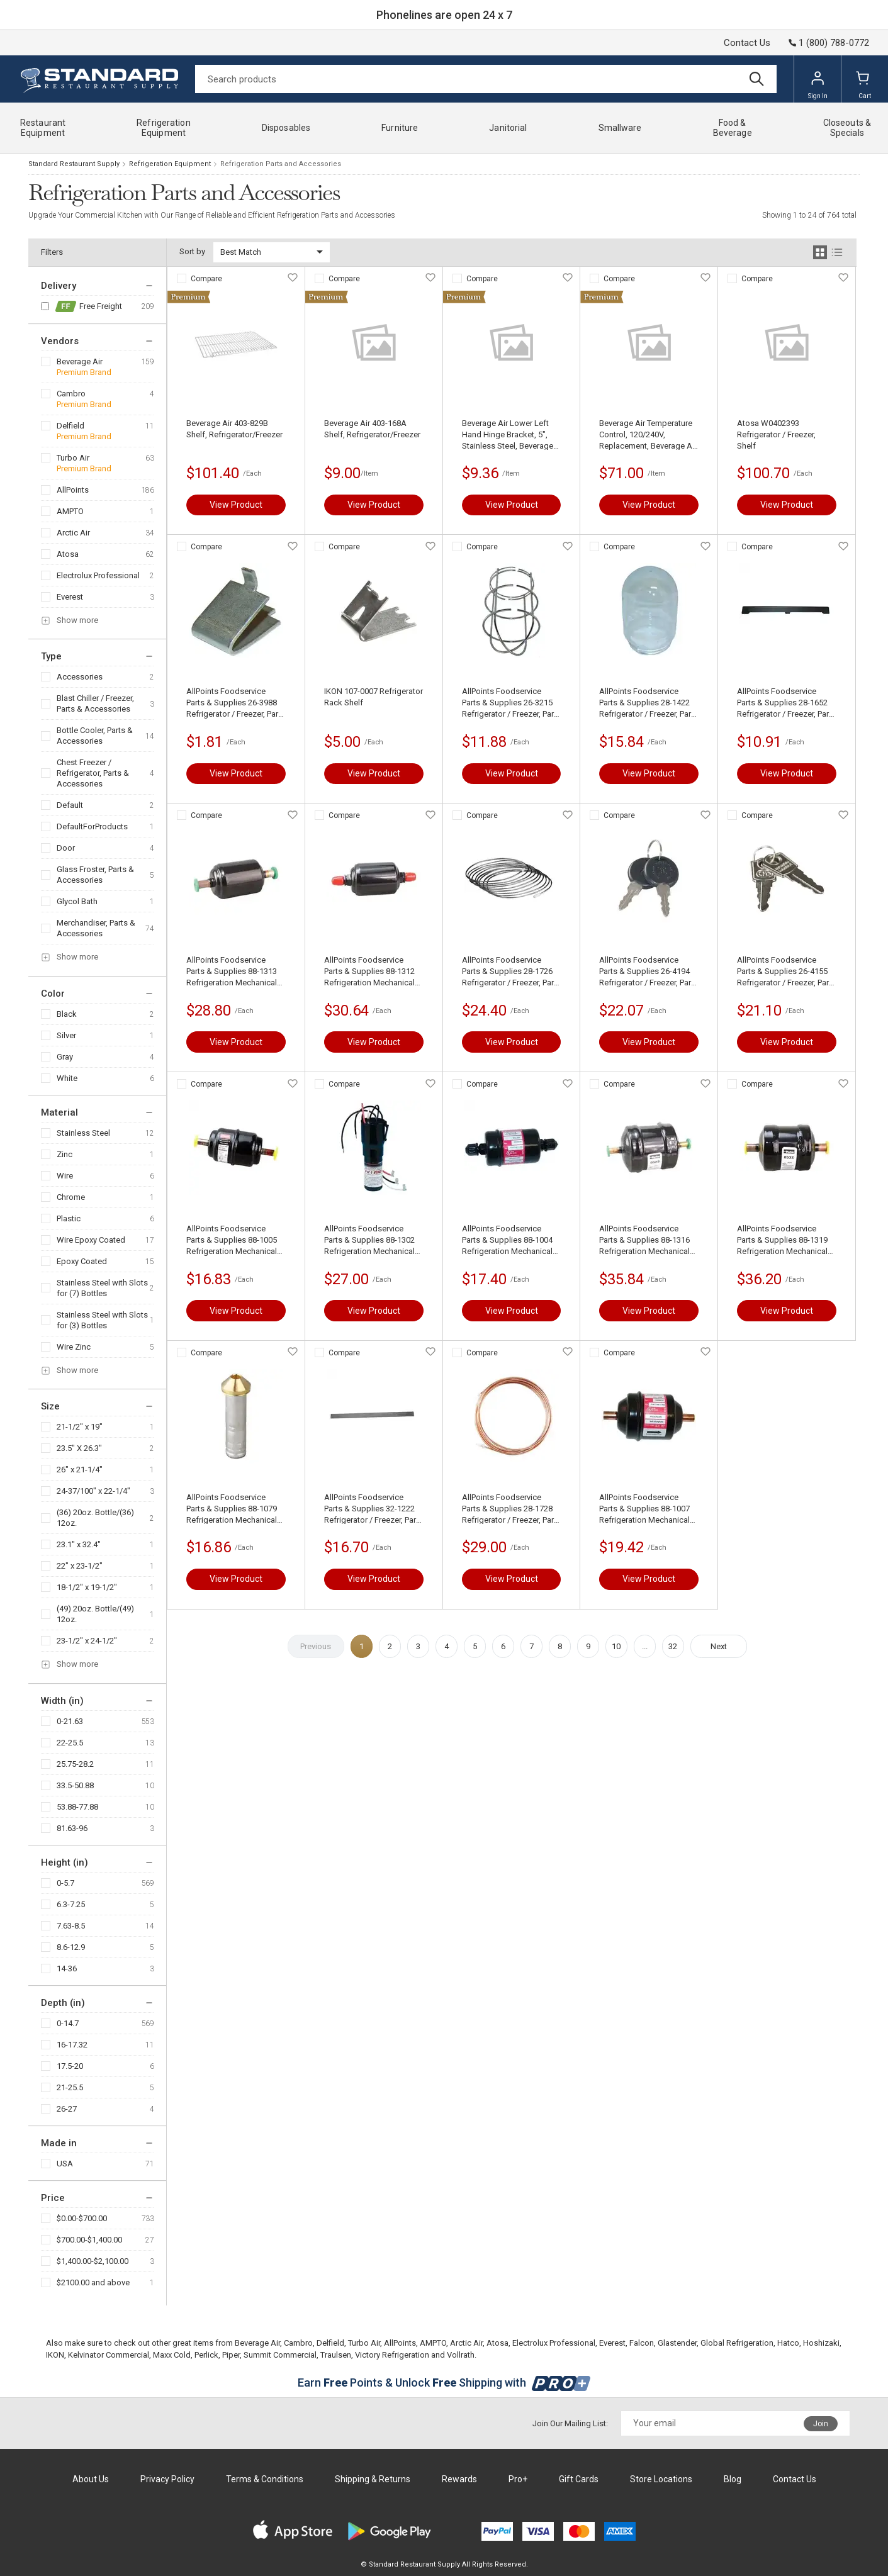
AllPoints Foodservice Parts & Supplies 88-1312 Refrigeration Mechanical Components (369, 971)
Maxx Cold (172, 2355)
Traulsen (335, 2355)
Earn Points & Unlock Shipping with (444, 2382)
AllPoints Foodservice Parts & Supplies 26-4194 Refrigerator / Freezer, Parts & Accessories (648, 971)
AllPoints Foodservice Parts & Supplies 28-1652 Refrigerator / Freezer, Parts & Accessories (786, 703)
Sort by (192, 251)
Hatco (788, 2343)
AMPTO (70, 511)
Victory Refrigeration (392, 2355)
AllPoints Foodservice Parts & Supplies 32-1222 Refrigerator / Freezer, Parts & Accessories (373, 1509)
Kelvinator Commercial (108, 2355)
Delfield (70, 425)
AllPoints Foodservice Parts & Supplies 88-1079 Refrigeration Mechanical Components (231, 1509)
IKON (55, 2355)
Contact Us (747, 42)
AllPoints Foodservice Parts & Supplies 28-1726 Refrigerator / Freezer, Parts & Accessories (511, 971)
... (645, 1646)
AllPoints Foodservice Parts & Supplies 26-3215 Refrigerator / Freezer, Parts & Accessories (511, 703)
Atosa (68, 554)
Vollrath (461, 2355)
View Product (236, 505)
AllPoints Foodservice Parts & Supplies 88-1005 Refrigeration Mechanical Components (231, 1240)
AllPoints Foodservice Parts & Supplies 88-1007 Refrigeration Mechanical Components (644, 1509)
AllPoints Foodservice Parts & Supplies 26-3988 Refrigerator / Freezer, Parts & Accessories (235, 703)
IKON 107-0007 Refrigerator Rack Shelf (373, 696)
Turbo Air (73, 457)
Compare (206, 278)
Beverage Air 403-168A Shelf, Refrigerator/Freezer (372, 428)
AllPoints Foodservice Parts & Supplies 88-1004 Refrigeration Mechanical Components (507, 1240)
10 (616, 1646)
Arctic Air (73, 532)
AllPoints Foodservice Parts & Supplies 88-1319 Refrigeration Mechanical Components (782, 1240)
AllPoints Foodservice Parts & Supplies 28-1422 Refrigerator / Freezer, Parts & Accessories (648, 703)
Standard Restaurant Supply (74, 164)
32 (672, 1646)
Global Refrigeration (736, 2343)
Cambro (71, 393)
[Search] (486, 79)
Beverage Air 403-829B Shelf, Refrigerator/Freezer (234, 428)
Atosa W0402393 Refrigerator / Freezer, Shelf (776, 434)
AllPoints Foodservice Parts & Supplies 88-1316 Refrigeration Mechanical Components (644, 1240)
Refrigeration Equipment (170, 164)
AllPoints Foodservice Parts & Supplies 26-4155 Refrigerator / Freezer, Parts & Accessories (786, 971)
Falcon (641, 2343)
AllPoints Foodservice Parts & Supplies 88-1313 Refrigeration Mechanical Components (231, 971)
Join (820, 2423)
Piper (231, 2355)
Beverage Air (80, 361)
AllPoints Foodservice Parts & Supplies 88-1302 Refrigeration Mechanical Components (369, 1240)
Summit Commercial (280, 2355)
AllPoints (73, 490)
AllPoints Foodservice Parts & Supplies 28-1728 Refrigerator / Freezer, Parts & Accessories (511, 1509)
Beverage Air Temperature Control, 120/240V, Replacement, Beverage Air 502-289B (648, 435)
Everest (70, 597)
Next (719, 1646)
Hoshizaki (821, 2343)
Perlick (206, 2355)
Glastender (677, 2343)
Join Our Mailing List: (570, 2423)
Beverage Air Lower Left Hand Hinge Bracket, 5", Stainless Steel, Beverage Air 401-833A (507, 435)
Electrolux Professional (98, 575)
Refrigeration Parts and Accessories (280, 164)
